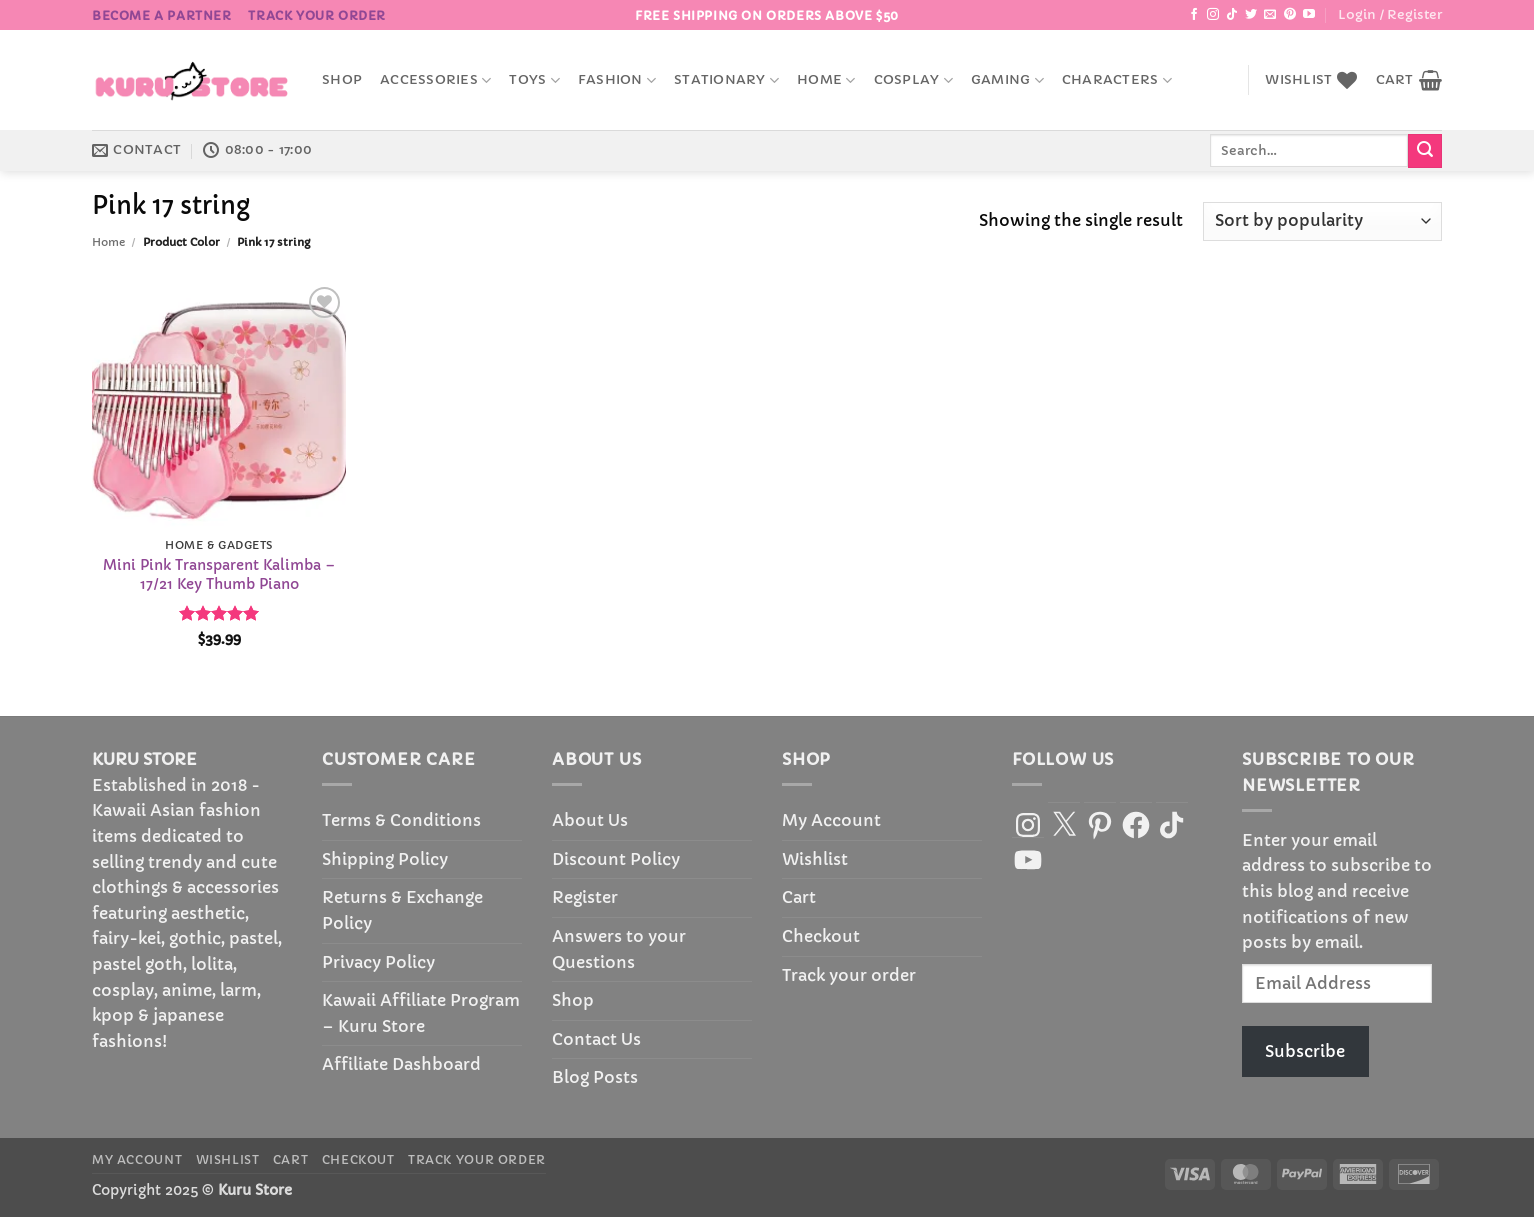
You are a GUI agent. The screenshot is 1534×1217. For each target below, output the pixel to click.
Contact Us (596, 1039)
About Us (590, 820)
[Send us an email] (1270, 15)
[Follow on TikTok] (1232, 15)
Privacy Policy (378, 962)
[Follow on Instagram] (1213, 15)
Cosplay (913, 80)
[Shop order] (1322, 221)
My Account (831, 820)
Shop (342, 80)
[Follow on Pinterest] (1290, 15)
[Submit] (1425, 151)
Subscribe (1305, 1051)
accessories (435, 80)
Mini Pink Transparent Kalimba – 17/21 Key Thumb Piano (219, 574)
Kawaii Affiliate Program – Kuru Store (421, 1013)
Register (585, 897)
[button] (1390, 15)
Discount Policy (616, 859)
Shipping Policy (385, 859)
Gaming (1007, 80)
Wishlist (815, 859)
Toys (534, 80)
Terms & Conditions (401, 820)
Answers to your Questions (619, 949)
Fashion (617, 80)
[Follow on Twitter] (1251, 15)
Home (826, 80)
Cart (799, 897)
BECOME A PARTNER (162, 15)
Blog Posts (595, 1077)
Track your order (317, 15)
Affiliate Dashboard (401, 1064)
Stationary (726, 80)
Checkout (821, 936)
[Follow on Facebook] (1194, 15)
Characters (1117, 80)
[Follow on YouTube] (1309, 15)
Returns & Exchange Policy (402, 910)
